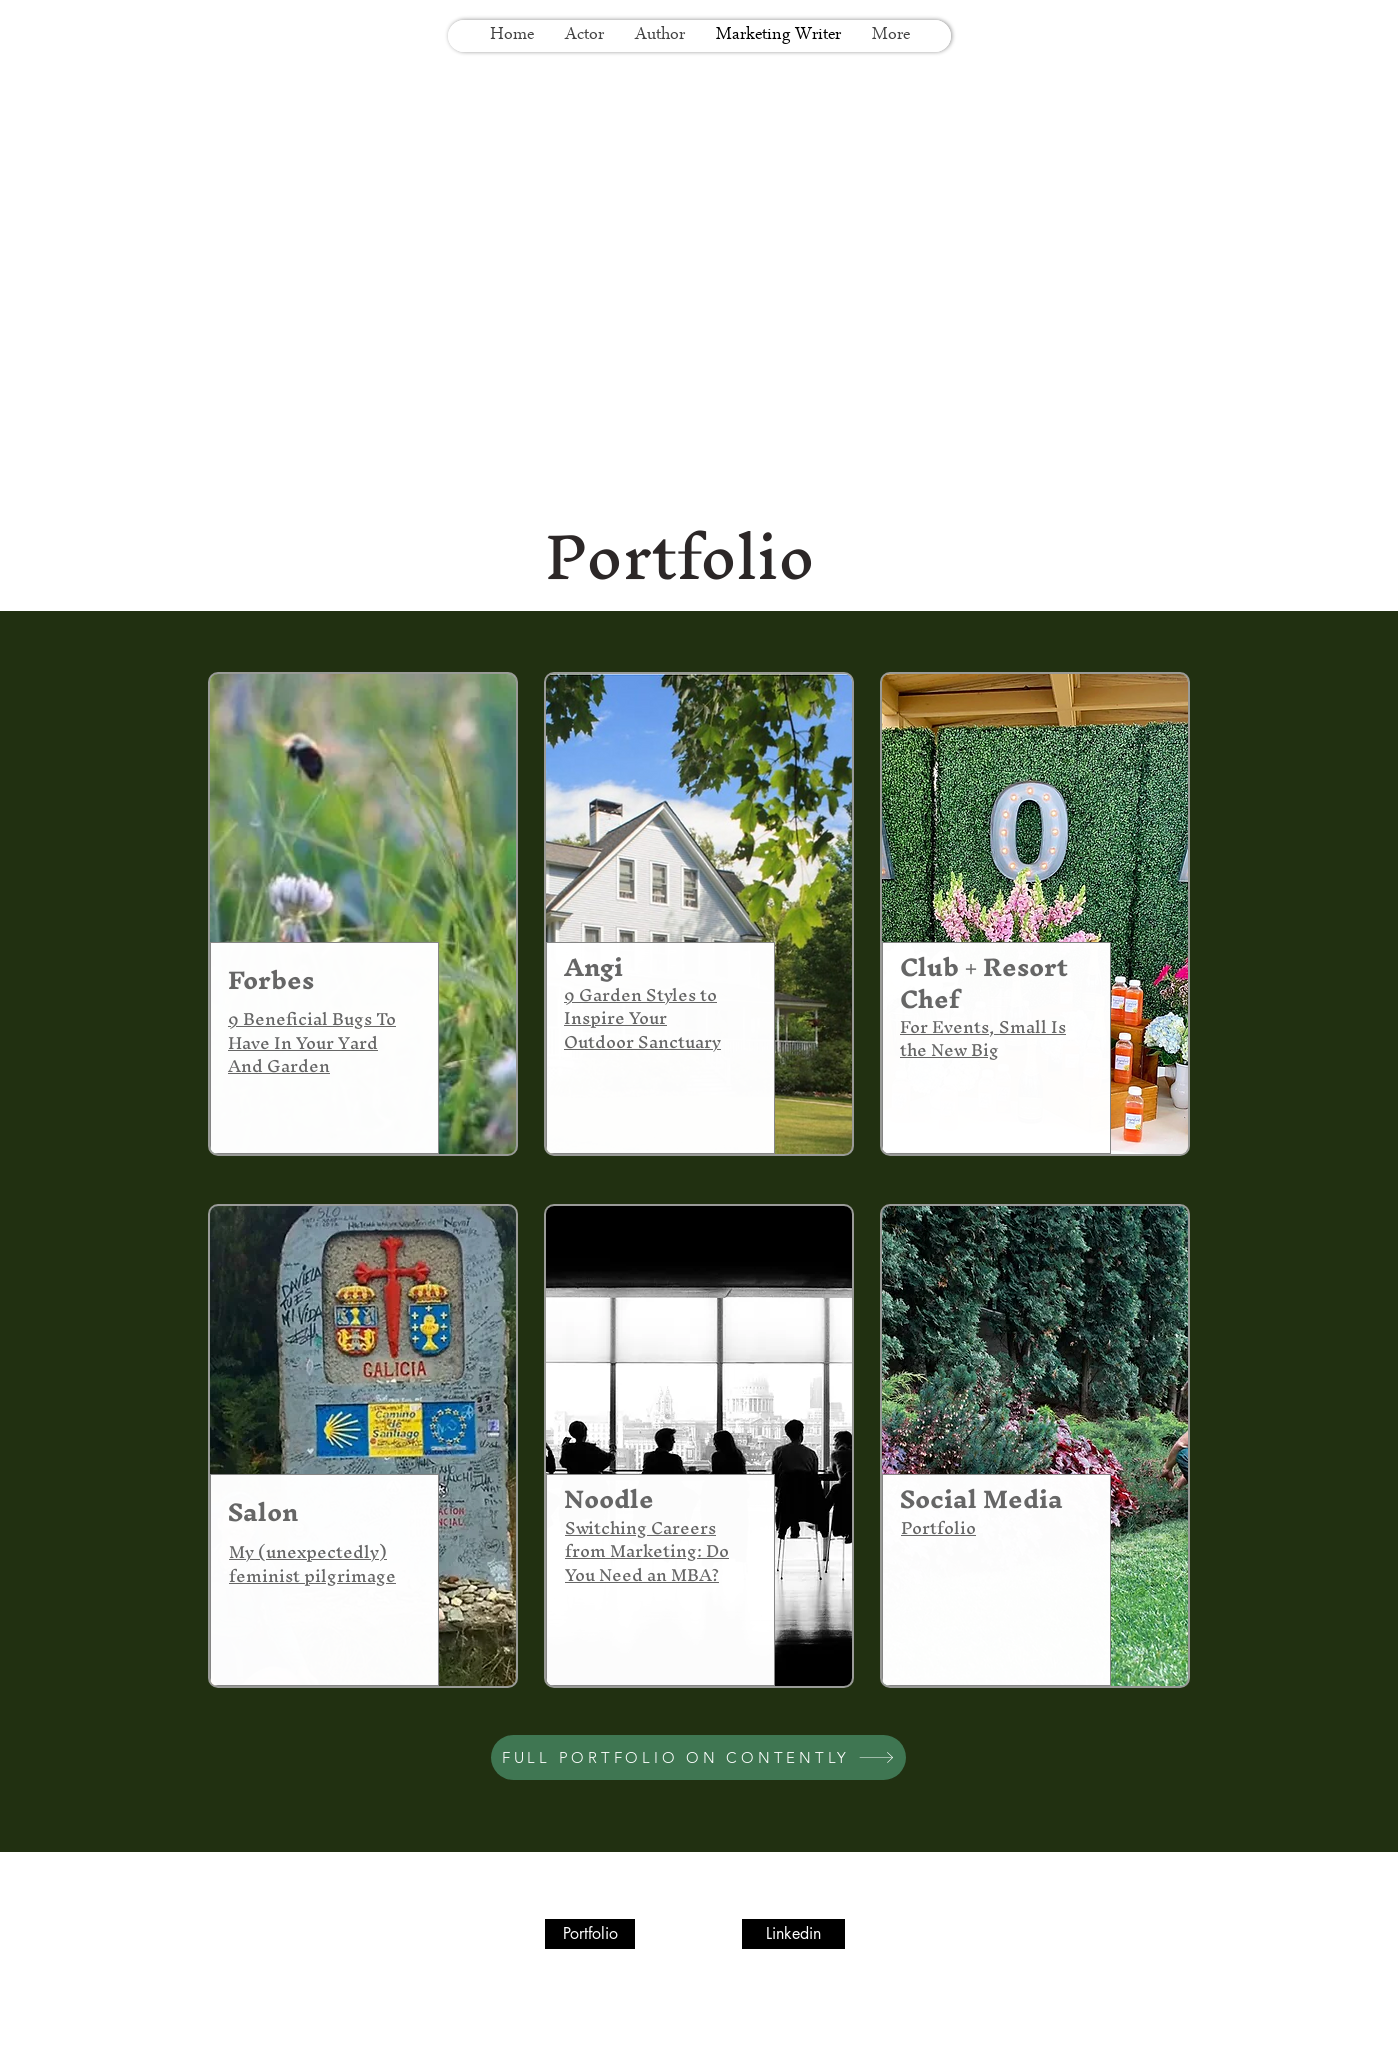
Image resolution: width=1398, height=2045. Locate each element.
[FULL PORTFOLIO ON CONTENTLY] (698, 1757)
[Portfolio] (590, 1934)
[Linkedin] (793, 1934)
